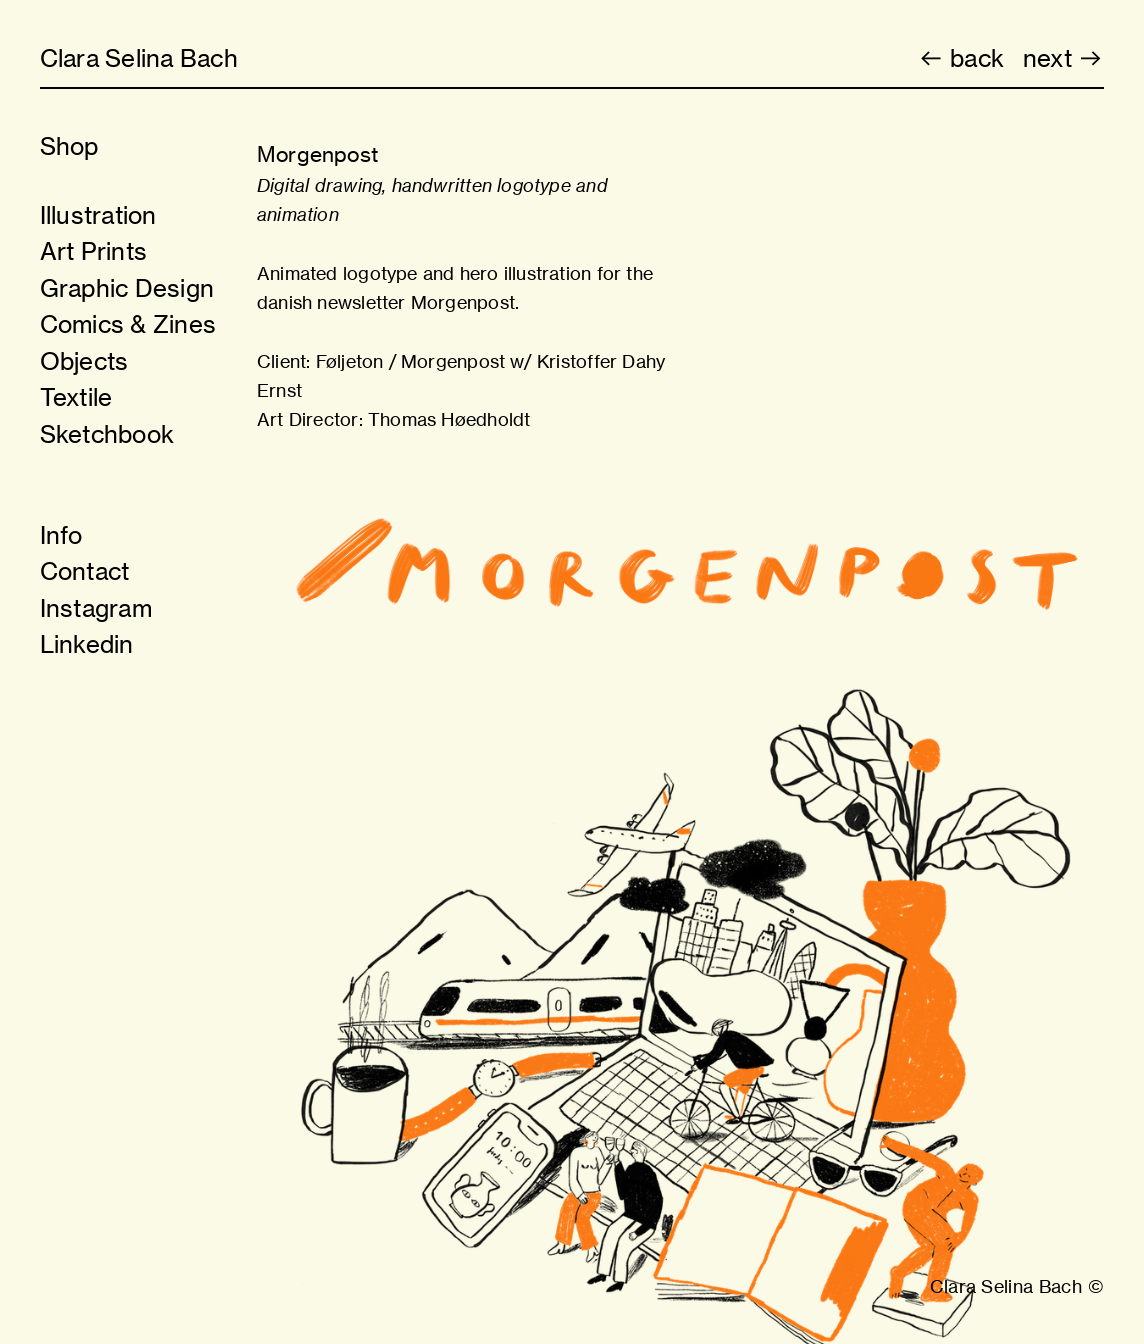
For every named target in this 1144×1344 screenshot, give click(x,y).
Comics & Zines (128, 324)
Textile (76, 397)
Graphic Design (127, 288)
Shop (69, 146)
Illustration (98, 215)
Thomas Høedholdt (449, 419)
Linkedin (87, 644)
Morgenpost (453, 361)
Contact (85, 571)
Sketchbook (107, 434)
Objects (84, 361)
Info (61, 535)
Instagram (96, 608)
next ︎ (1063, 58)
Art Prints (93, 251)
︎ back (961, 58)
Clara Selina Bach (139, 58)
